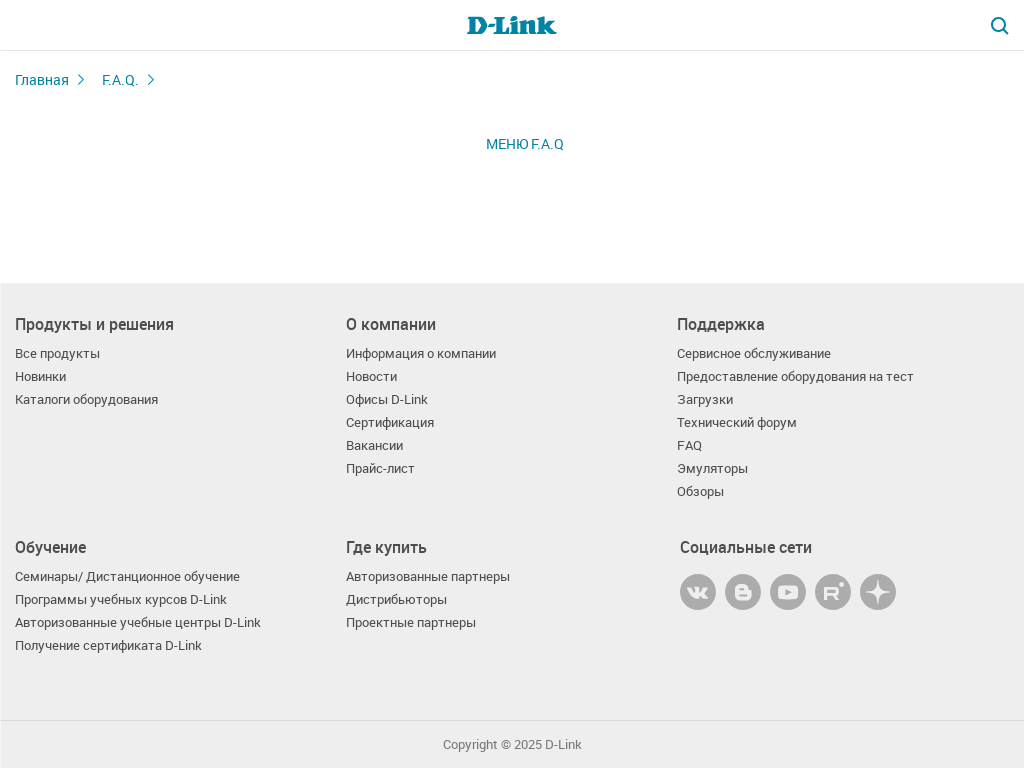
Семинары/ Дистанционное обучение (127, 576)
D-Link (563, 744)
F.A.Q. (120, 79)
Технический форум (737, 422)
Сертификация (390, 422)
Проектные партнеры (411, 622)
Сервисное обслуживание (754, 353)
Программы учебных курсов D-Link (121, 599)
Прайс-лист (380, 468)
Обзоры (700, 491)
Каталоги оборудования (86, 399)
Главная (42, 79)
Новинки (40, 376)
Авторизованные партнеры (428, 576)
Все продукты (57, 353)
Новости (371, 376)
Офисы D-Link (387, 399)
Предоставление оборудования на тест (795, 376)
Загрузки (705, 399)
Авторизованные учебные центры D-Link (138, 622)
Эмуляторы (712, 468)
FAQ (689, 445)
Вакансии (374, 445)
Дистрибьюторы (396, 599)
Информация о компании (421, 353)
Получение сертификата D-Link (108, 645)
